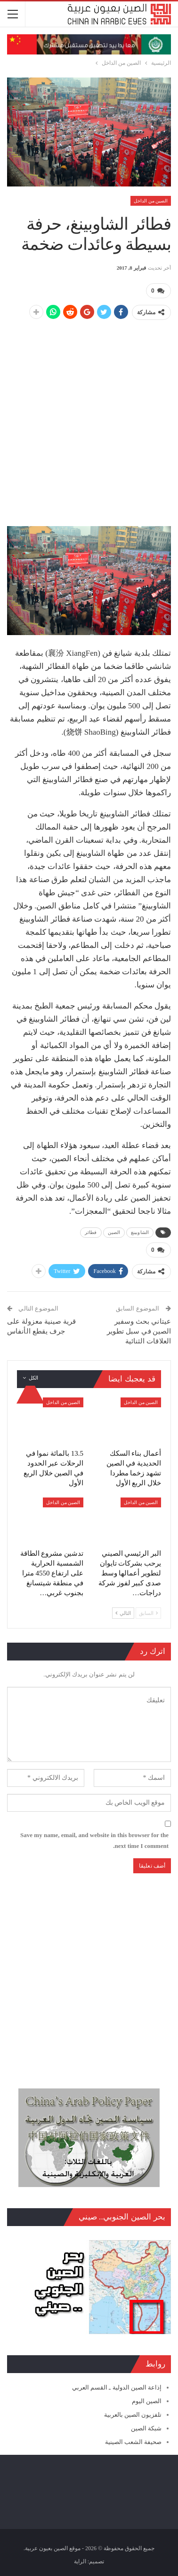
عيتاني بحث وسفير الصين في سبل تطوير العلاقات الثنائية (139, 1331)
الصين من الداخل (151, 200)
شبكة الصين (146, 2428)
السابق (148, 1613)
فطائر (91, 1232)
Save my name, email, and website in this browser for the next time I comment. (94, 1840)
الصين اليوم (147, 2401)
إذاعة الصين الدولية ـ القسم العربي (117, 2387)
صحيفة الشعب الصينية (133, 2441)
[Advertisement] (89, 417)
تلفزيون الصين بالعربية (133, 2414)
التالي (123, 1613)
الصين (114, 1232)
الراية (80, 2561)
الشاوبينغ (140, 1232)
